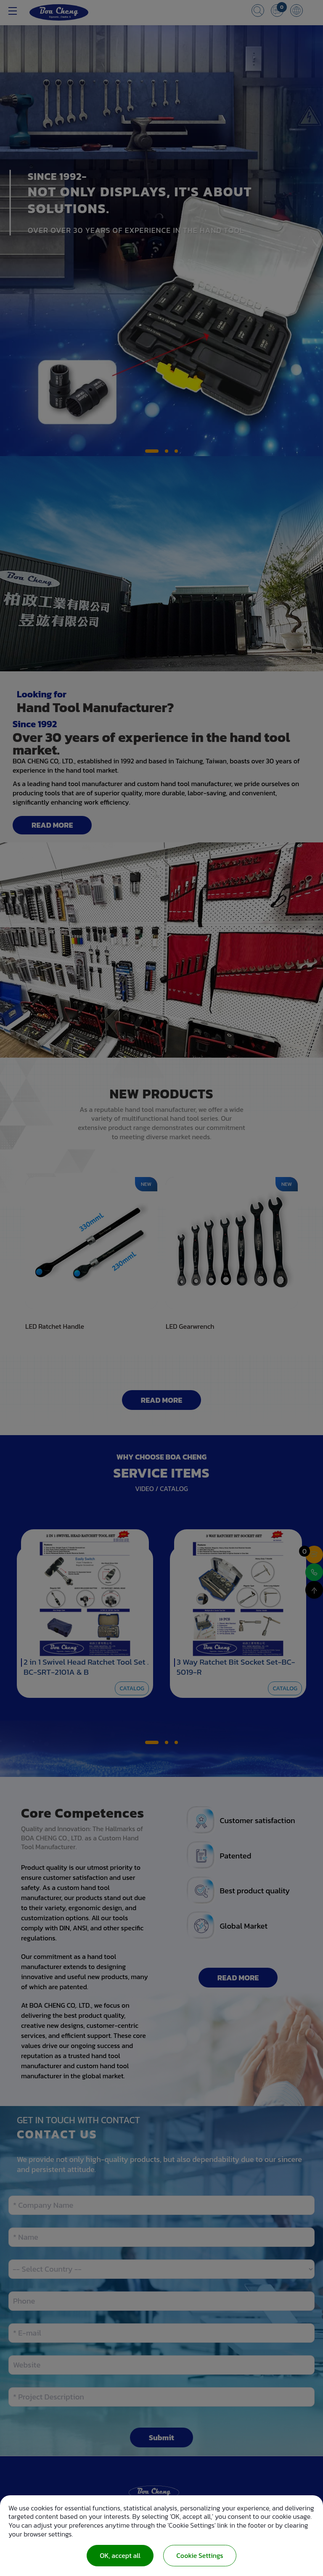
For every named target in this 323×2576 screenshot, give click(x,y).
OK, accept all (120, 2555)
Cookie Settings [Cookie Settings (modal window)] (199, 2555)
